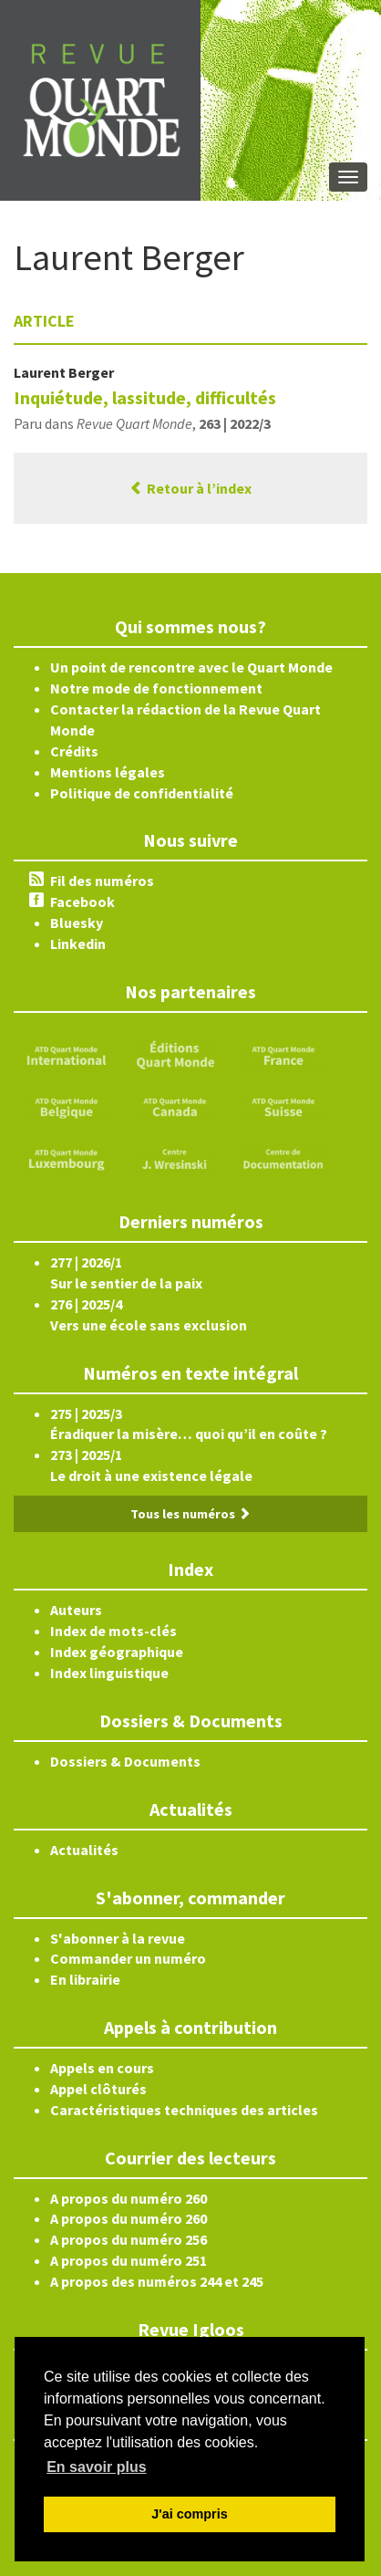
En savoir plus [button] (96, 2467)
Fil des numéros (102, 880)
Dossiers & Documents (125, 1761)
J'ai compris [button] (189, 2514)
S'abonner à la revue (117, 1938)
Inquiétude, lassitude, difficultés (145, 397)
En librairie (85, 1979)
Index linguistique (109, 1672)
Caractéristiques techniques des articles (184, 2110)
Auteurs (76, 1610)
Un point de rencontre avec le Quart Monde (191, 667)
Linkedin (78, 943)
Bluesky (76, 922)
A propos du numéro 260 (128, 2198)
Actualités (84, 1850)
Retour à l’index (190, 488)
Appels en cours (102, 2068)
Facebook (82, 901)
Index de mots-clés (113, 1631)
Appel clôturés (98, 2089)
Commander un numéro (128, 1958)
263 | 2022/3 (235, 423)
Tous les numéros (190, 1514)
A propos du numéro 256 (128, 2239)
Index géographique (116, 1652)
